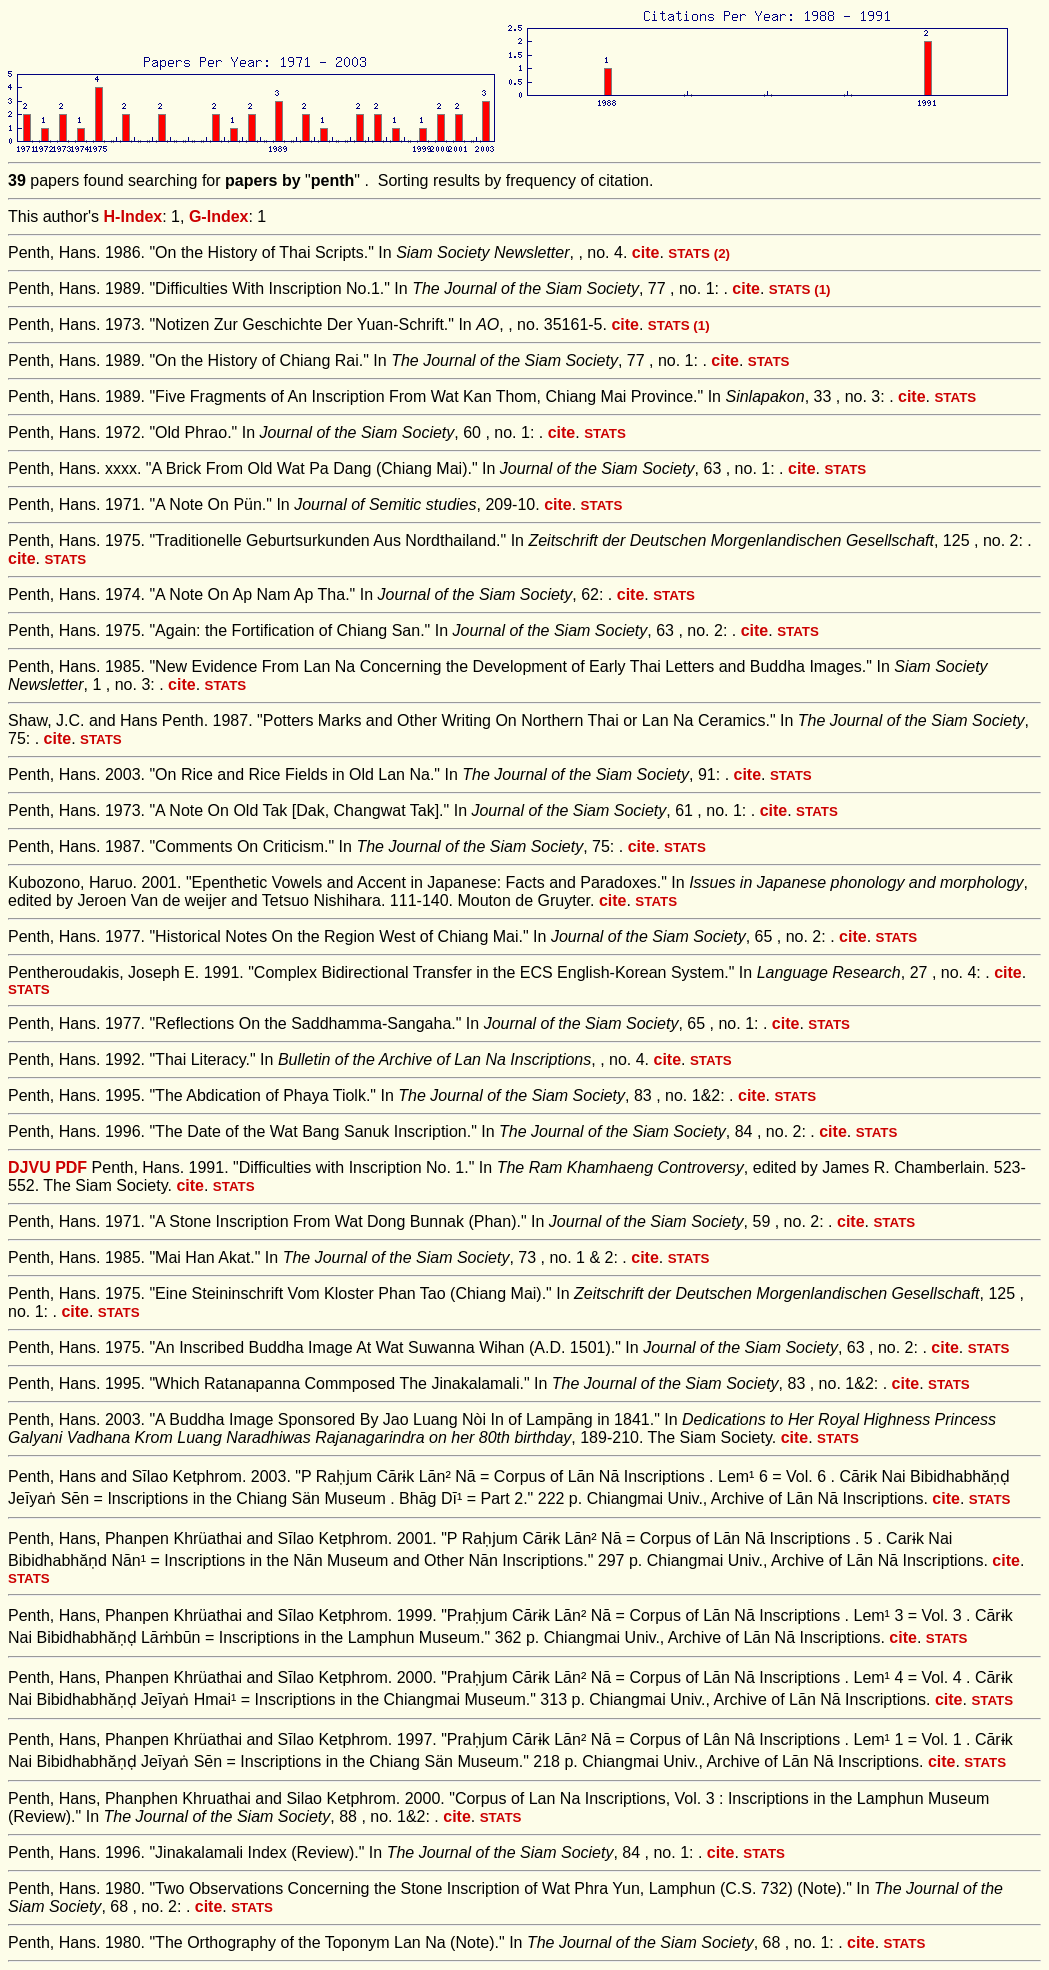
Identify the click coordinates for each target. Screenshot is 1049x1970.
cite (646, 252)
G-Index (219, 216)
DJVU (29, 1167)
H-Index (133, 216)
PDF (71, 1167)
